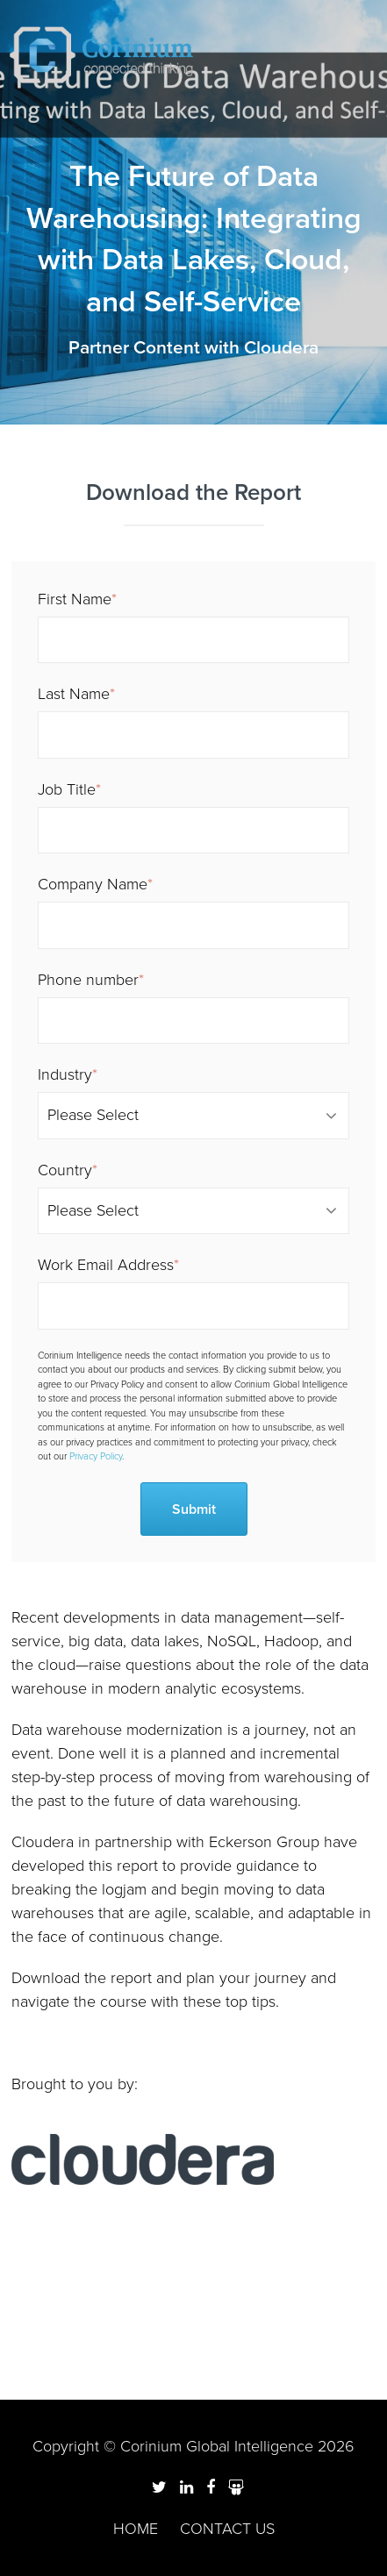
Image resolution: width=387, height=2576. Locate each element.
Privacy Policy (95, 1456)
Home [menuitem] (135, 2528)
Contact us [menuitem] (227, 2528)
